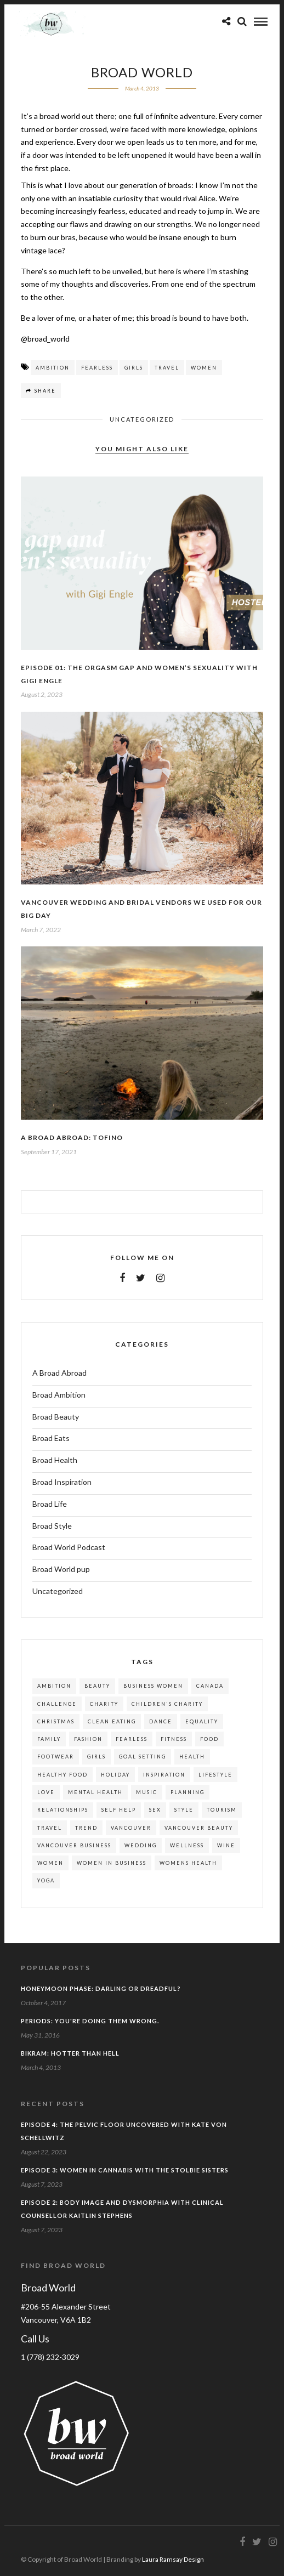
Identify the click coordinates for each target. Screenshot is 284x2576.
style (184, 1810)
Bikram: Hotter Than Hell (70, 2053)
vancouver (131, 1828)
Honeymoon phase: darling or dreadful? (101, 1988)
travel (167, 368)
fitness (174, 1739)
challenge (57, 1704)
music (146, 1792)
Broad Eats (51, 1438)
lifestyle (215, 1775)
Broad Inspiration (62, 1481)
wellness (187, 1845)
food (209, 1739)
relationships (62, 1810)
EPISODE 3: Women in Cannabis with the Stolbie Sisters (125, 2170)
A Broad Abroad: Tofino (72, 1137)
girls (133, 368)
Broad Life (49, 1503)
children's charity (167, 1704)
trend (86, 1828)
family (49, 1739)
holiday (115, 1775)
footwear (55, 1757)
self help (118, 1810)
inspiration (164, 1775)
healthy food (62, 1775)
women (204, 368)
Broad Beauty (55, 1416)
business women (153, 1686)
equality (201, 1721)
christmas (56, 1721)
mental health (95, 1792)
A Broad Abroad (59, 1372)
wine (226, 1845)
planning (188, 1792)
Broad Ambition (59, 1394)
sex (155, 1810)
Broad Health (54, 1460)
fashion (88, 1739)
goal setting (142, 1757)
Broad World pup (61, 1569)
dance (160, 1721)
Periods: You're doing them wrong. (90, 2020)
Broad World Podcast (68, 1547)
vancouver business (74, 1845)
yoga (46, 1880)
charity (104, 1704)
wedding (140, 1845)
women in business (111, 1863)
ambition (53, 368)
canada (210, 1686)
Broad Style (52, 1525)
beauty (97, 1686)
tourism (222, 1810)
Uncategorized (142, 419)
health (192, 1757)
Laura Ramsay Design (173, 2559)
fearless (97, 368)
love (46, 1792)
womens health (188, 1863)
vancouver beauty (198, 1828)
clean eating (112, 1721)
